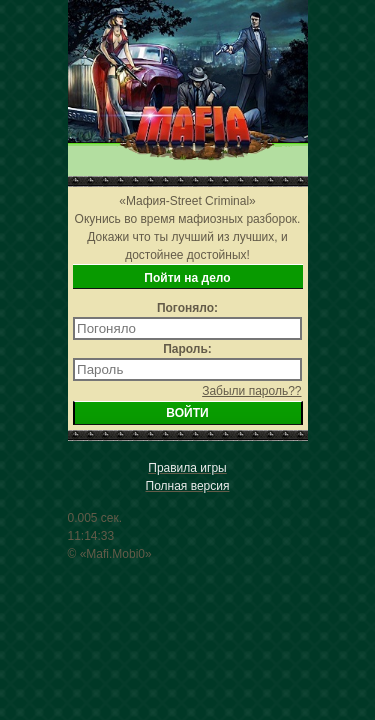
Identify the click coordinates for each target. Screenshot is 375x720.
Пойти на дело (187, 278)
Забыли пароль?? (251, 391)
